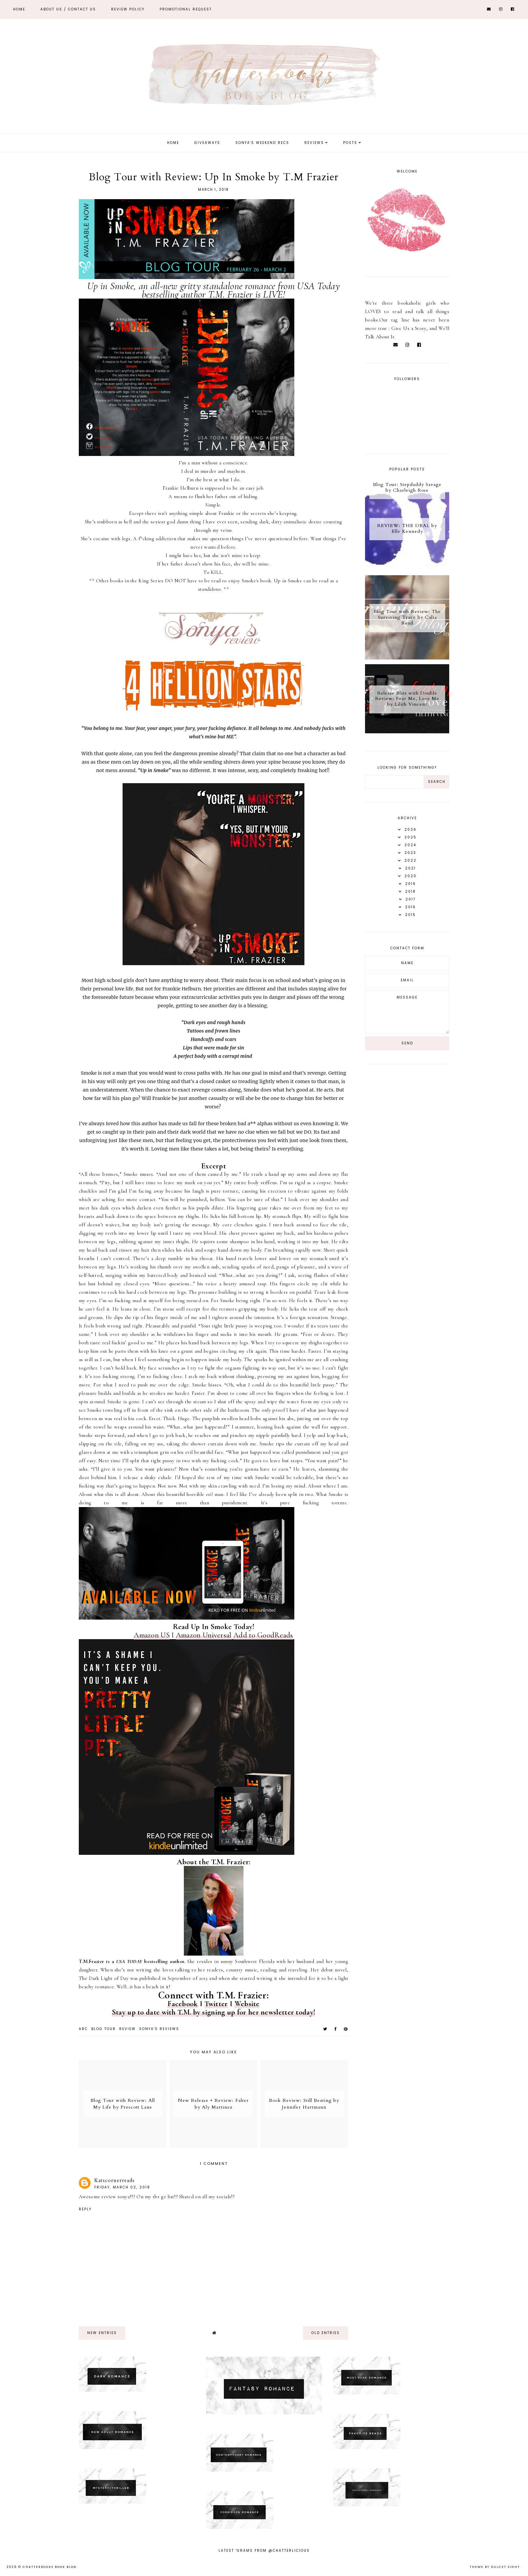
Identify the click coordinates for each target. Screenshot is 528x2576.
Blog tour (103, 2028)
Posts (350, 142)
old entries (325, 2332)
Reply (85, 2209)
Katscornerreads (114, 2180)
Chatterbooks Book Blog (50, 2567)
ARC (83, 2028)
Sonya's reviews (159, 2028)
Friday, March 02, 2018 (122, 2187)
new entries (102, 2332)
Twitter (216, 2003)
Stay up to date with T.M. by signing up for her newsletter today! (214, 2012)
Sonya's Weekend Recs (262, 142)
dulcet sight (505, 2567)
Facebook (182, 2003)
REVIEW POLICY (127, 9)
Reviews (314, 142)
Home (19, 9)
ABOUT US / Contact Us (68, 9)
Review (127, 2028)
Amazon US (152, 1634)
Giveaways (207, 142)
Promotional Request (186, 9)
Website (247, 2003)
